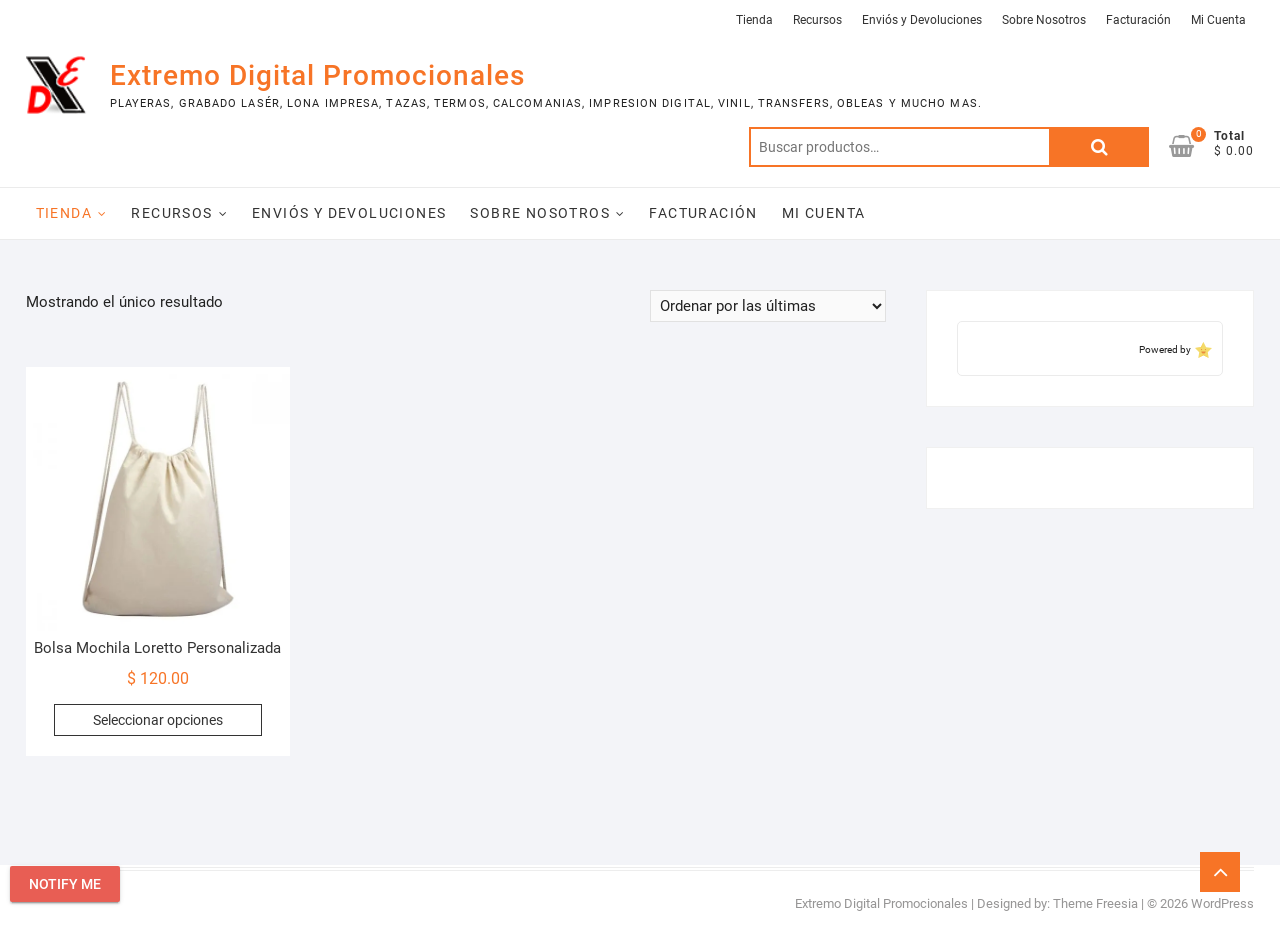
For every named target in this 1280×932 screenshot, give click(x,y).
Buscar (1099, 147)
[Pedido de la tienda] (768, 306)
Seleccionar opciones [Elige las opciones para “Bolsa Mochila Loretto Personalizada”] (158, 720)
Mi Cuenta (1218, 20)
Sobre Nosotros (1044, 20)
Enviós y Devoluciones (922, 20)
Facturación (1138, 20)
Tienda (754, 20)
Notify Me (65, 884)
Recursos (817, 20)
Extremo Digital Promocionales (317, 75)
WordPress (1222, 903)
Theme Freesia (1095, 903)
